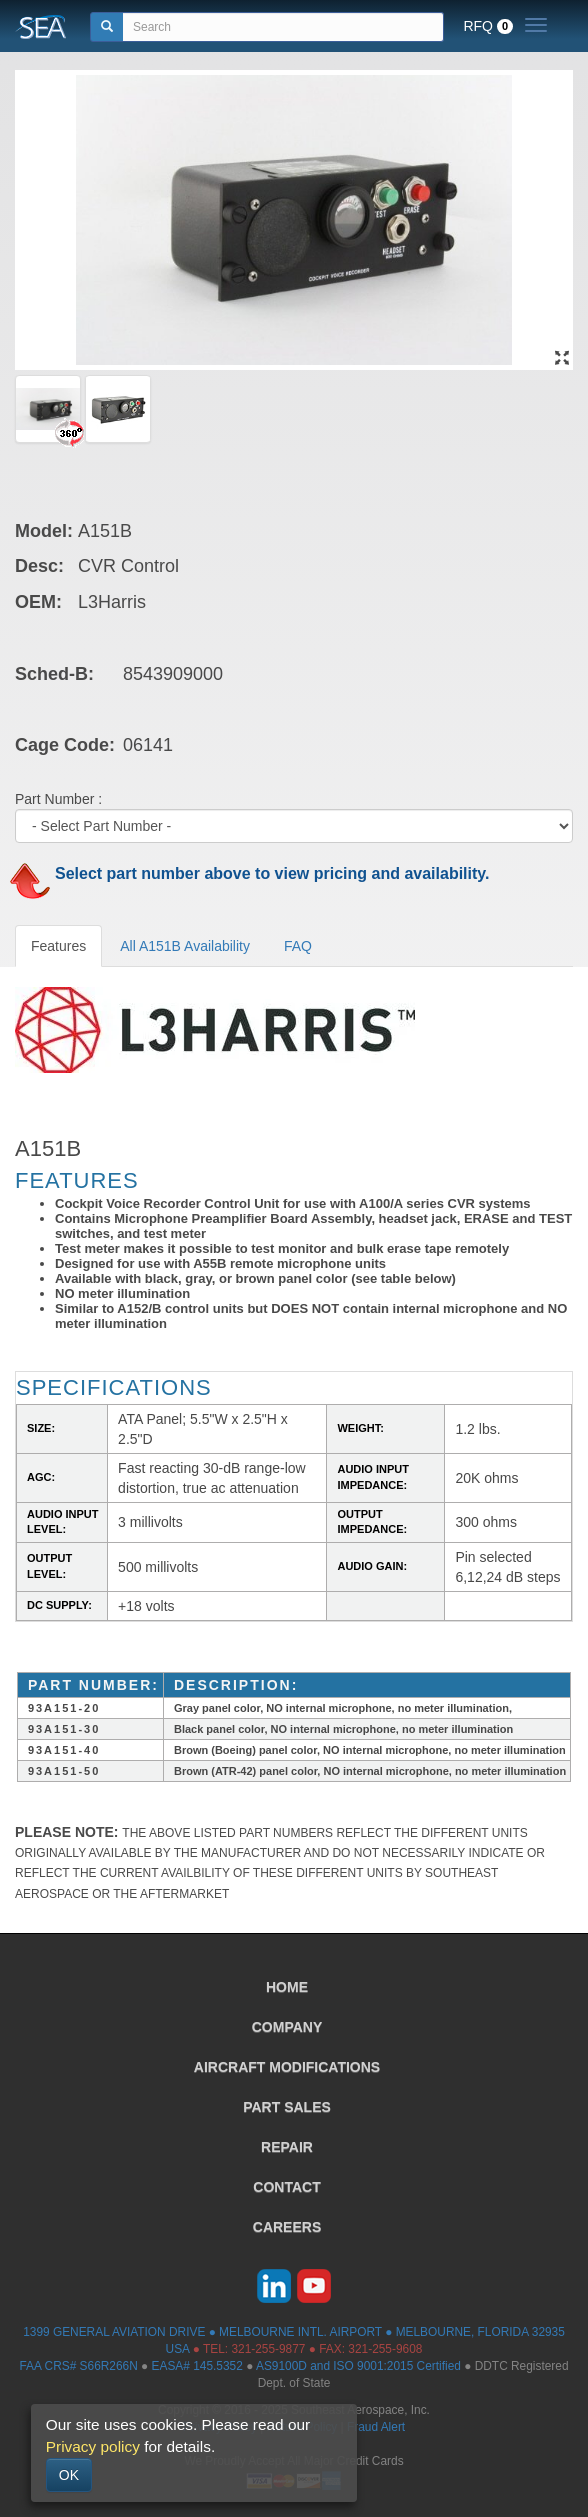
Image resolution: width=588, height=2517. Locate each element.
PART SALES (287, 2107)
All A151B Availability (185, 946)
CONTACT (286, 2187)
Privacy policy (93, 2446)
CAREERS (287, 2227)
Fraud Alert (376, 2427)
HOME (287, 1987)
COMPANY (287, 2027)
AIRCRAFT (287, 2067)
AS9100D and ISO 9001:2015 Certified (358, 2366)
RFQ (488, 26)
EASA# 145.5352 (197, 2366)
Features (58, 946)
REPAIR (287, 2147)
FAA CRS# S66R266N (78, 2366)
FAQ (298, 946)
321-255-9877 (268, 2349)
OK (69, 2475)
